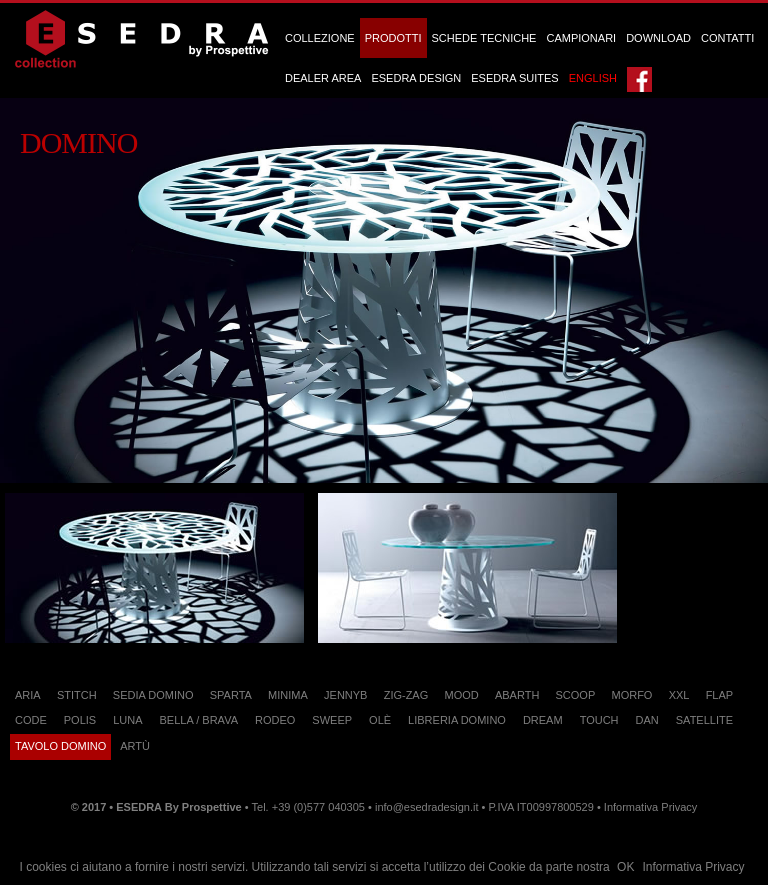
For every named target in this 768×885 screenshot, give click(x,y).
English (593, 78)
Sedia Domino (153, 695)
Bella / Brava (199, 720)
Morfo (631, 695)
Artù (135, 746)
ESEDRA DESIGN (416, 78)
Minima (288, 695)
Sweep (332, 720)
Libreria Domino (457, 720)
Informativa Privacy (693, 867)
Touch (599, 720)
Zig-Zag (406, 695)
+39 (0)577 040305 (318, 807)
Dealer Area (323, 78)
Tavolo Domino (60, 746)
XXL (679, 695)
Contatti (727, 38)
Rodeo (275, 720)
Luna (127, 720)
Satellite (704, 720)
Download (658, 38)
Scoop (576, 695)
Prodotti (393, 38)
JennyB (345, 695)
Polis (80, 720)
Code (31, 720)
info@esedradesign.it (427, 807)
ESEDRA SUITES (514, 78)
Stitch (77, 695)
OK (625, 867)
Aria (28, 695)
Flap (720, 695)
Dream (543, 720)
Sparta (231, 695)
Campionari (581, 38)
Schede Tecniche (484, 38)
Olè (380, 720)
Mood (461, 695)
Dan (647, 720)
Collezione (320, 38)
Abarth (517, 695)
